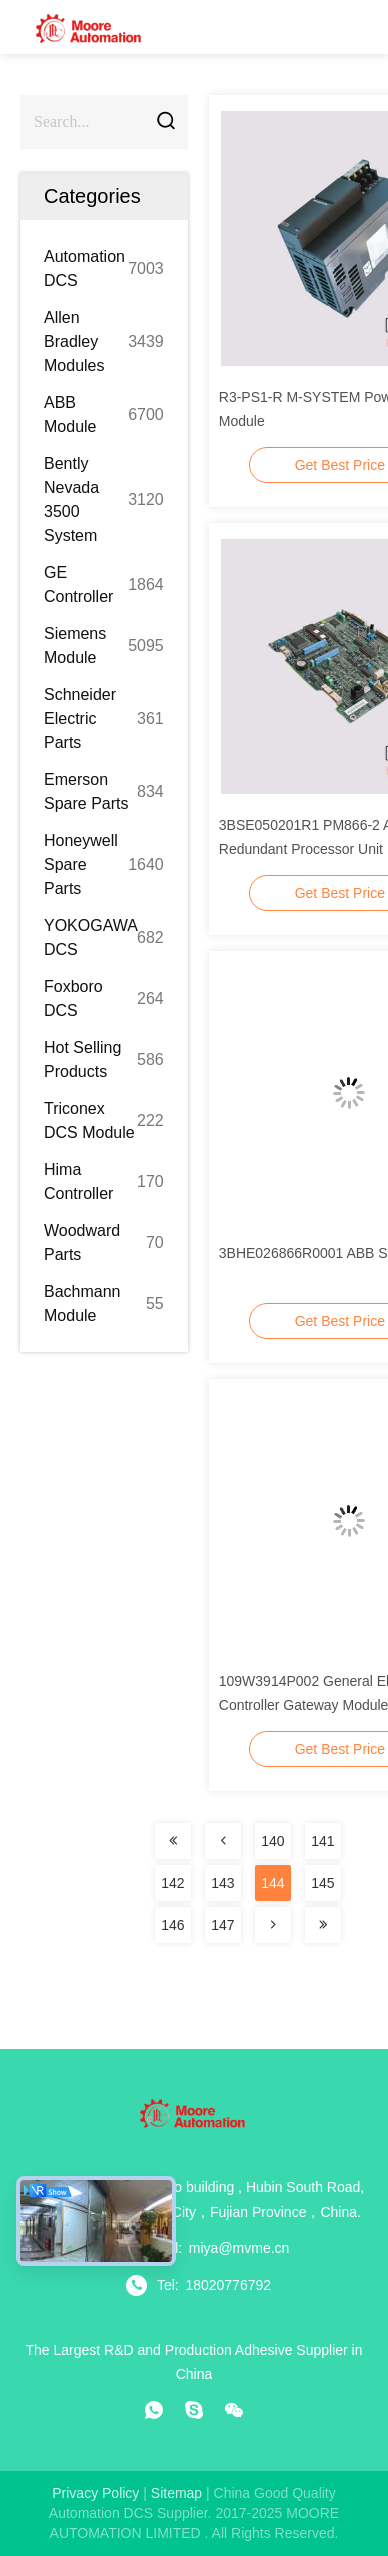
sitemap (176, 2493)
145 (322, 1883)
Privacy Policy (95, 2493)
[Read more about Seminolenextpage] (173, 1841)
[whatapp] (154, 2410)
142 (172, 1883)
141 (322, 1841)
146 (172, 1925)
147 (222, 1925)
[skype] (194, 2410)
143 (222, 1883)
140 (272, 1841)
